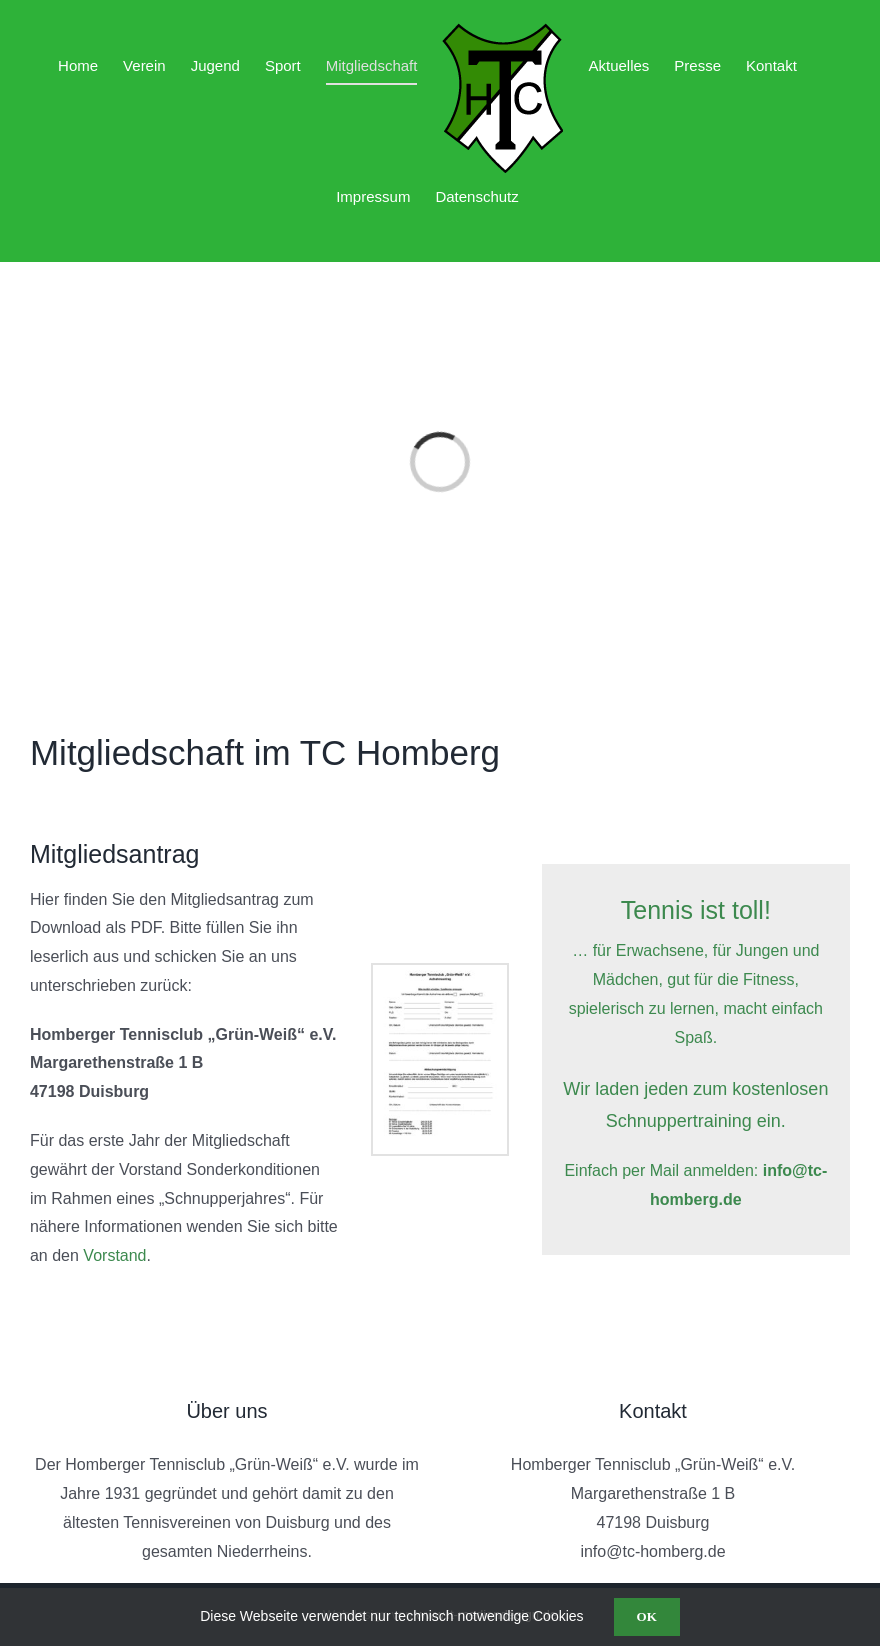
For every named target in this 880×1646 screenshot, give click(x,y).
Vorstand (114, 1255)
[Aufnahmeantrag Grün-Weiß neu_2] (440, 972)
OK (647, 1616)
